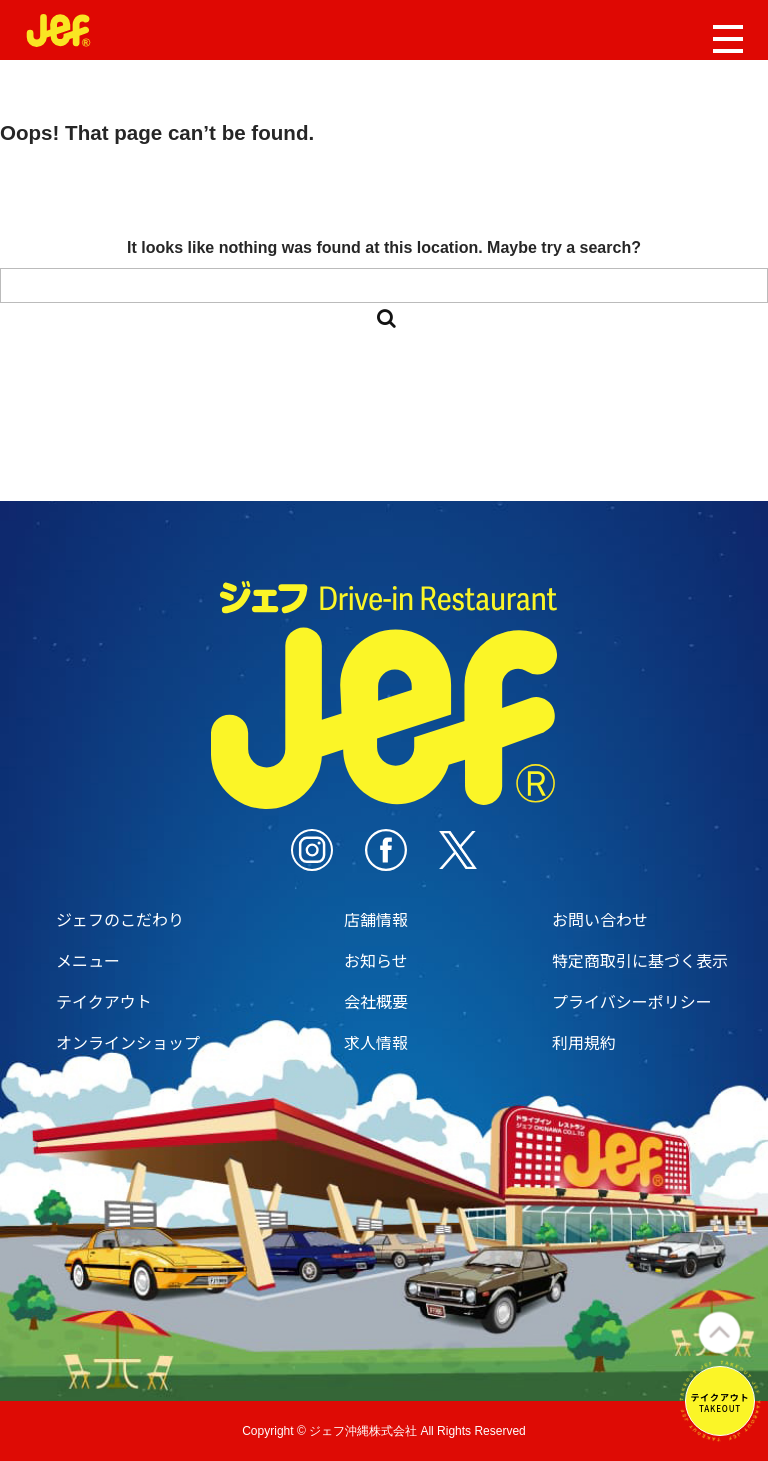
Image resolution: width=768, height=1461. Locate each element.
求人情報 (376, 1042)
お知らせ (376, 960)
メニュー (88, 960)
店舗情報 (376, 919)
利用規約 (584, 1042)
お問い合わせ (600, 919)
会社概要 (376, 1001)
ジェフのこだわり (120, 919)
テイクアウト (104, 1001)
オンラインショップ (128, 1042)
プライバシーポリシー (632, 1001)
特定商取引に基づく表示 (640, 960)
